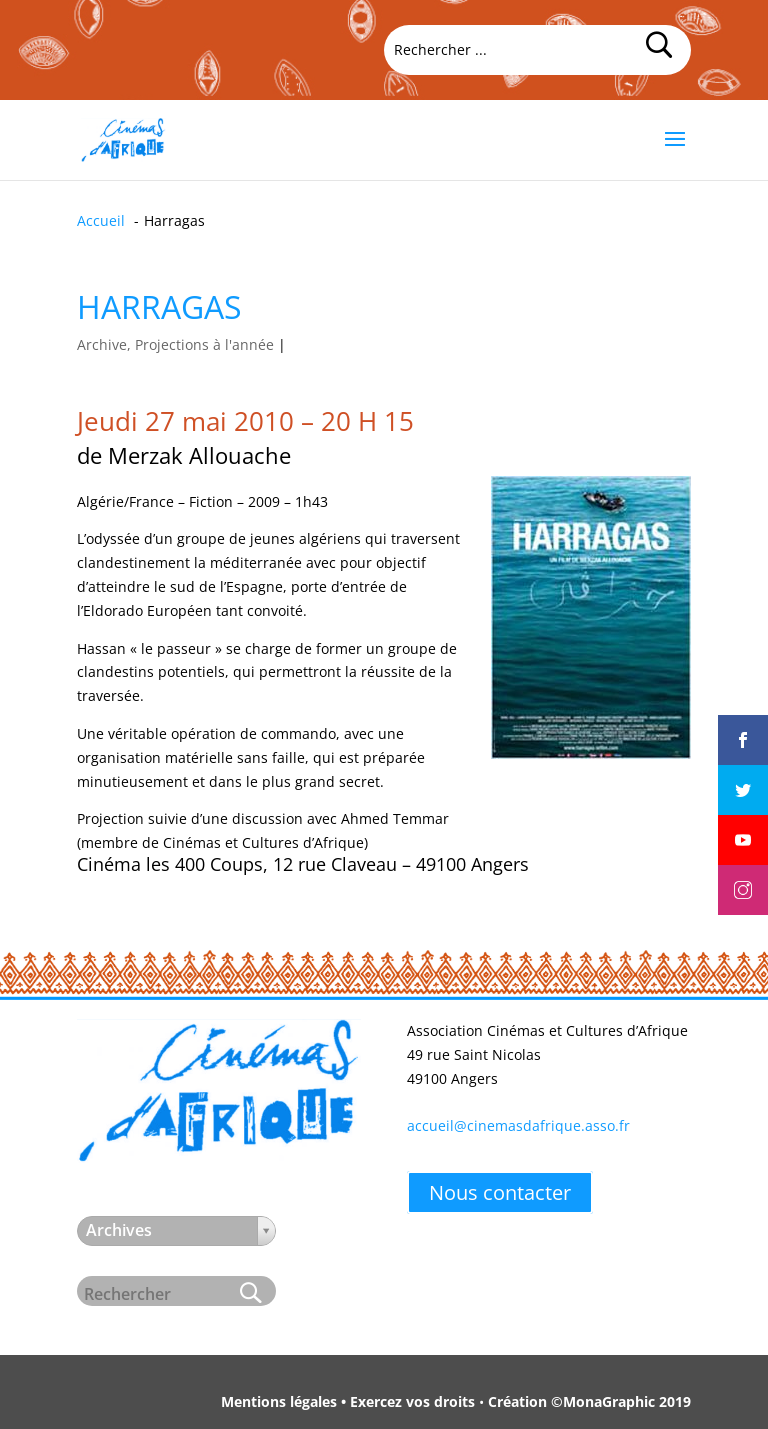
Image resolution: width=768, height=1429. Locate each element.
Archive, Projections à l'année (175, 344)
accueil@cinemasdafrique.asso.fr (518, 1125)
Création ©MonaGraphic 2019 (589, 1401)
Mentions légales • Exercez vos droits (348, 1401)
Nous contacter (500, 1192)
